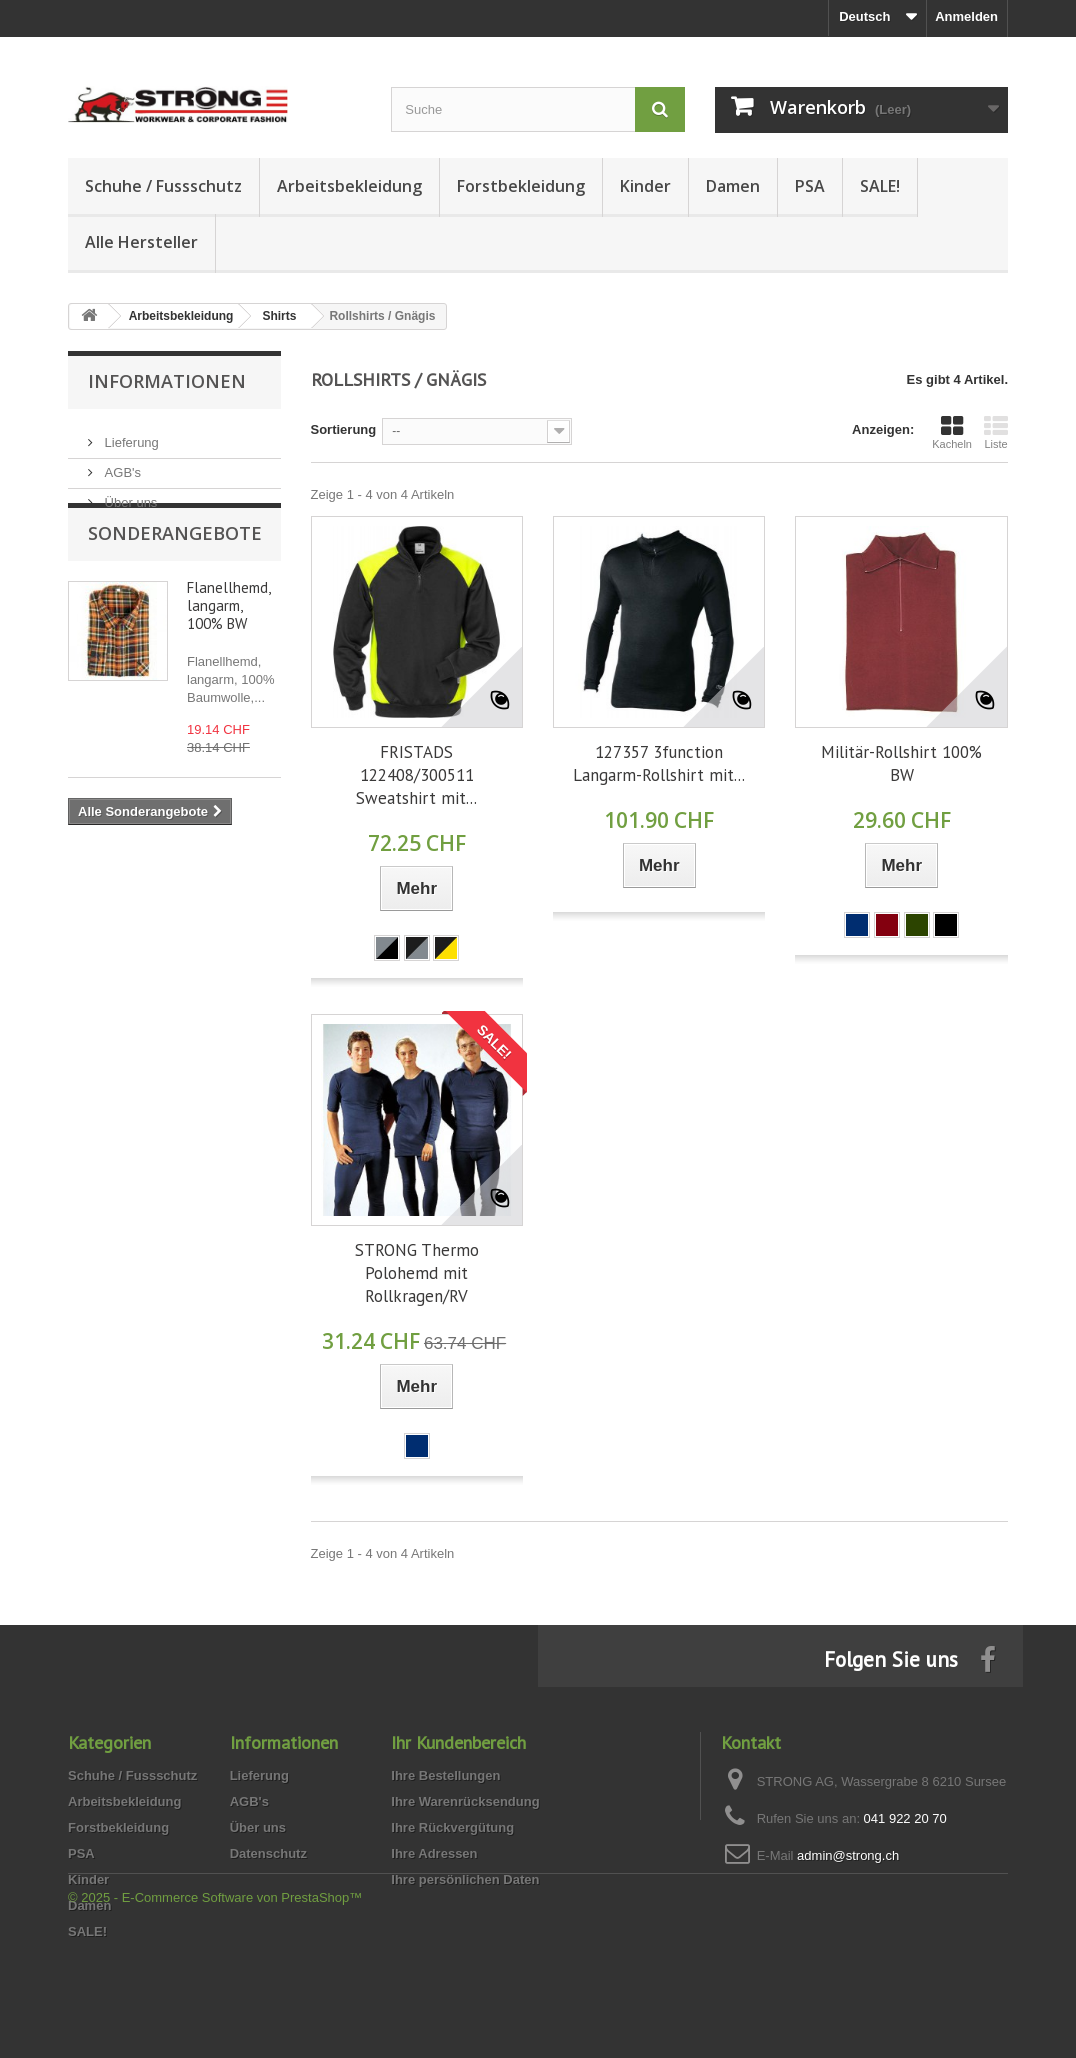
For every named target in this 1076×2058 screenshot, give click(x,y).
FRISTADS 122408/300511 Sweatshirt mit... (416, 775)
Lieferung (130, 434)
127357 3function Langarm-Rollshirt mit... (659, 763)
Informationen (167, 381)
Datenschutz (268, 1853)
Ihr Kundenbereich (458, 1742)
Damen (733, 186)
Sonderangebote (175, 570)
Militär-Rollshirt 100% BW (901, 763)
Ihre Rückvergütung (452, 1827)
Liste (996, 432)
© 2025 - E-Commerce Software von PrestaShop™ (215, 2003)
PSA (810, 186)
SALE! (880, 186)
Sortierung (344, 429)
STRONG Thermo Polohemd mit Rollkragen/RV (417, 1273)
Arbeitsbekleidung (349, 186)
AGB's (121, 464)
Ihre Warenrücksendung (465, 1801)
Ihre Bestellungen (445, 1775)
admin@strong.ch (848, 1855)
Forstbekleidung (521, 186)
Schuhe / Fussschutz (163, 186)
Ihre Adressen (434, 1853)
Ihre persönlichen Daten (465, 1879)
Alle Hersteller (141, 242)
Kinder (645, 186)
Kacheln (952, 432)
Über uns (129, 494)
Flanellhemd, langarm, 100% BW (228, 642)
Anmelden (966, 16)
